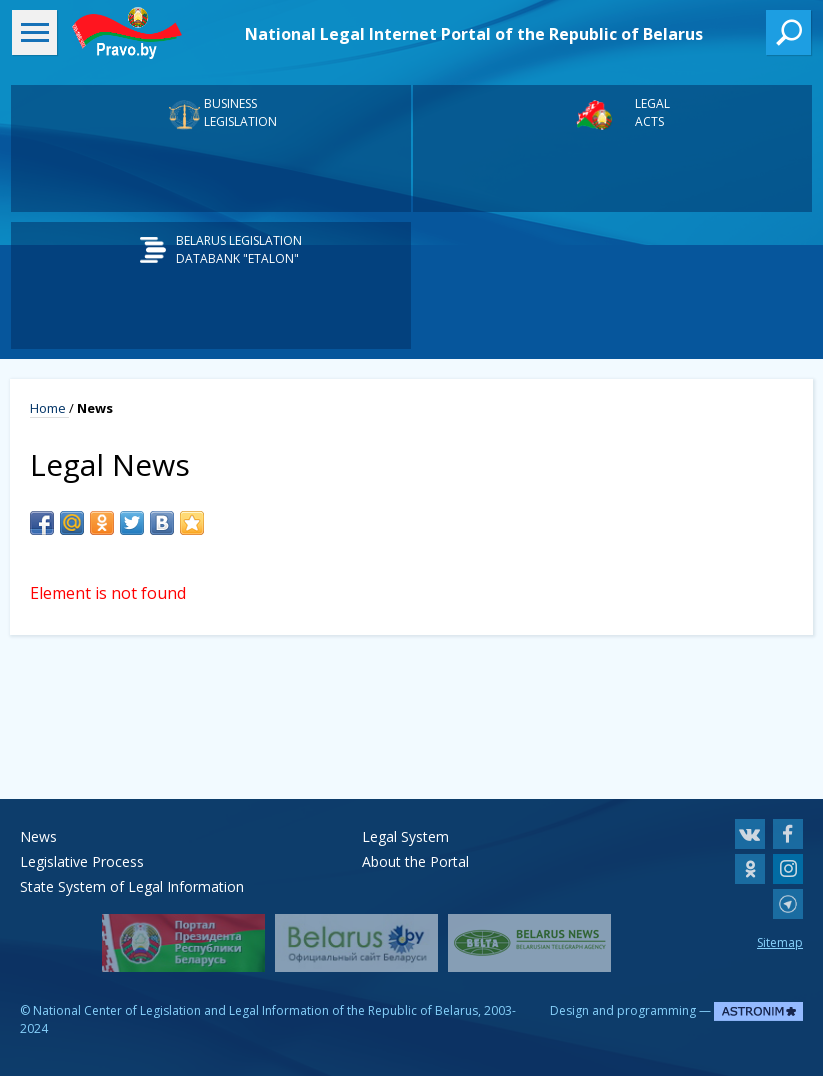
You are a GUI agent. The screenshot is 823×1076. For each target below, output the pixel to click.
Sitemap (780, 942)
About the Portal (415, 861)
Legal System (405, 836)
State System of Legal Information (132, 886)
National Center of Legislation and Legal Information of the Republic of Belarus (255, 1010)
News (38, 836)
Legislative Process (82, 861)
